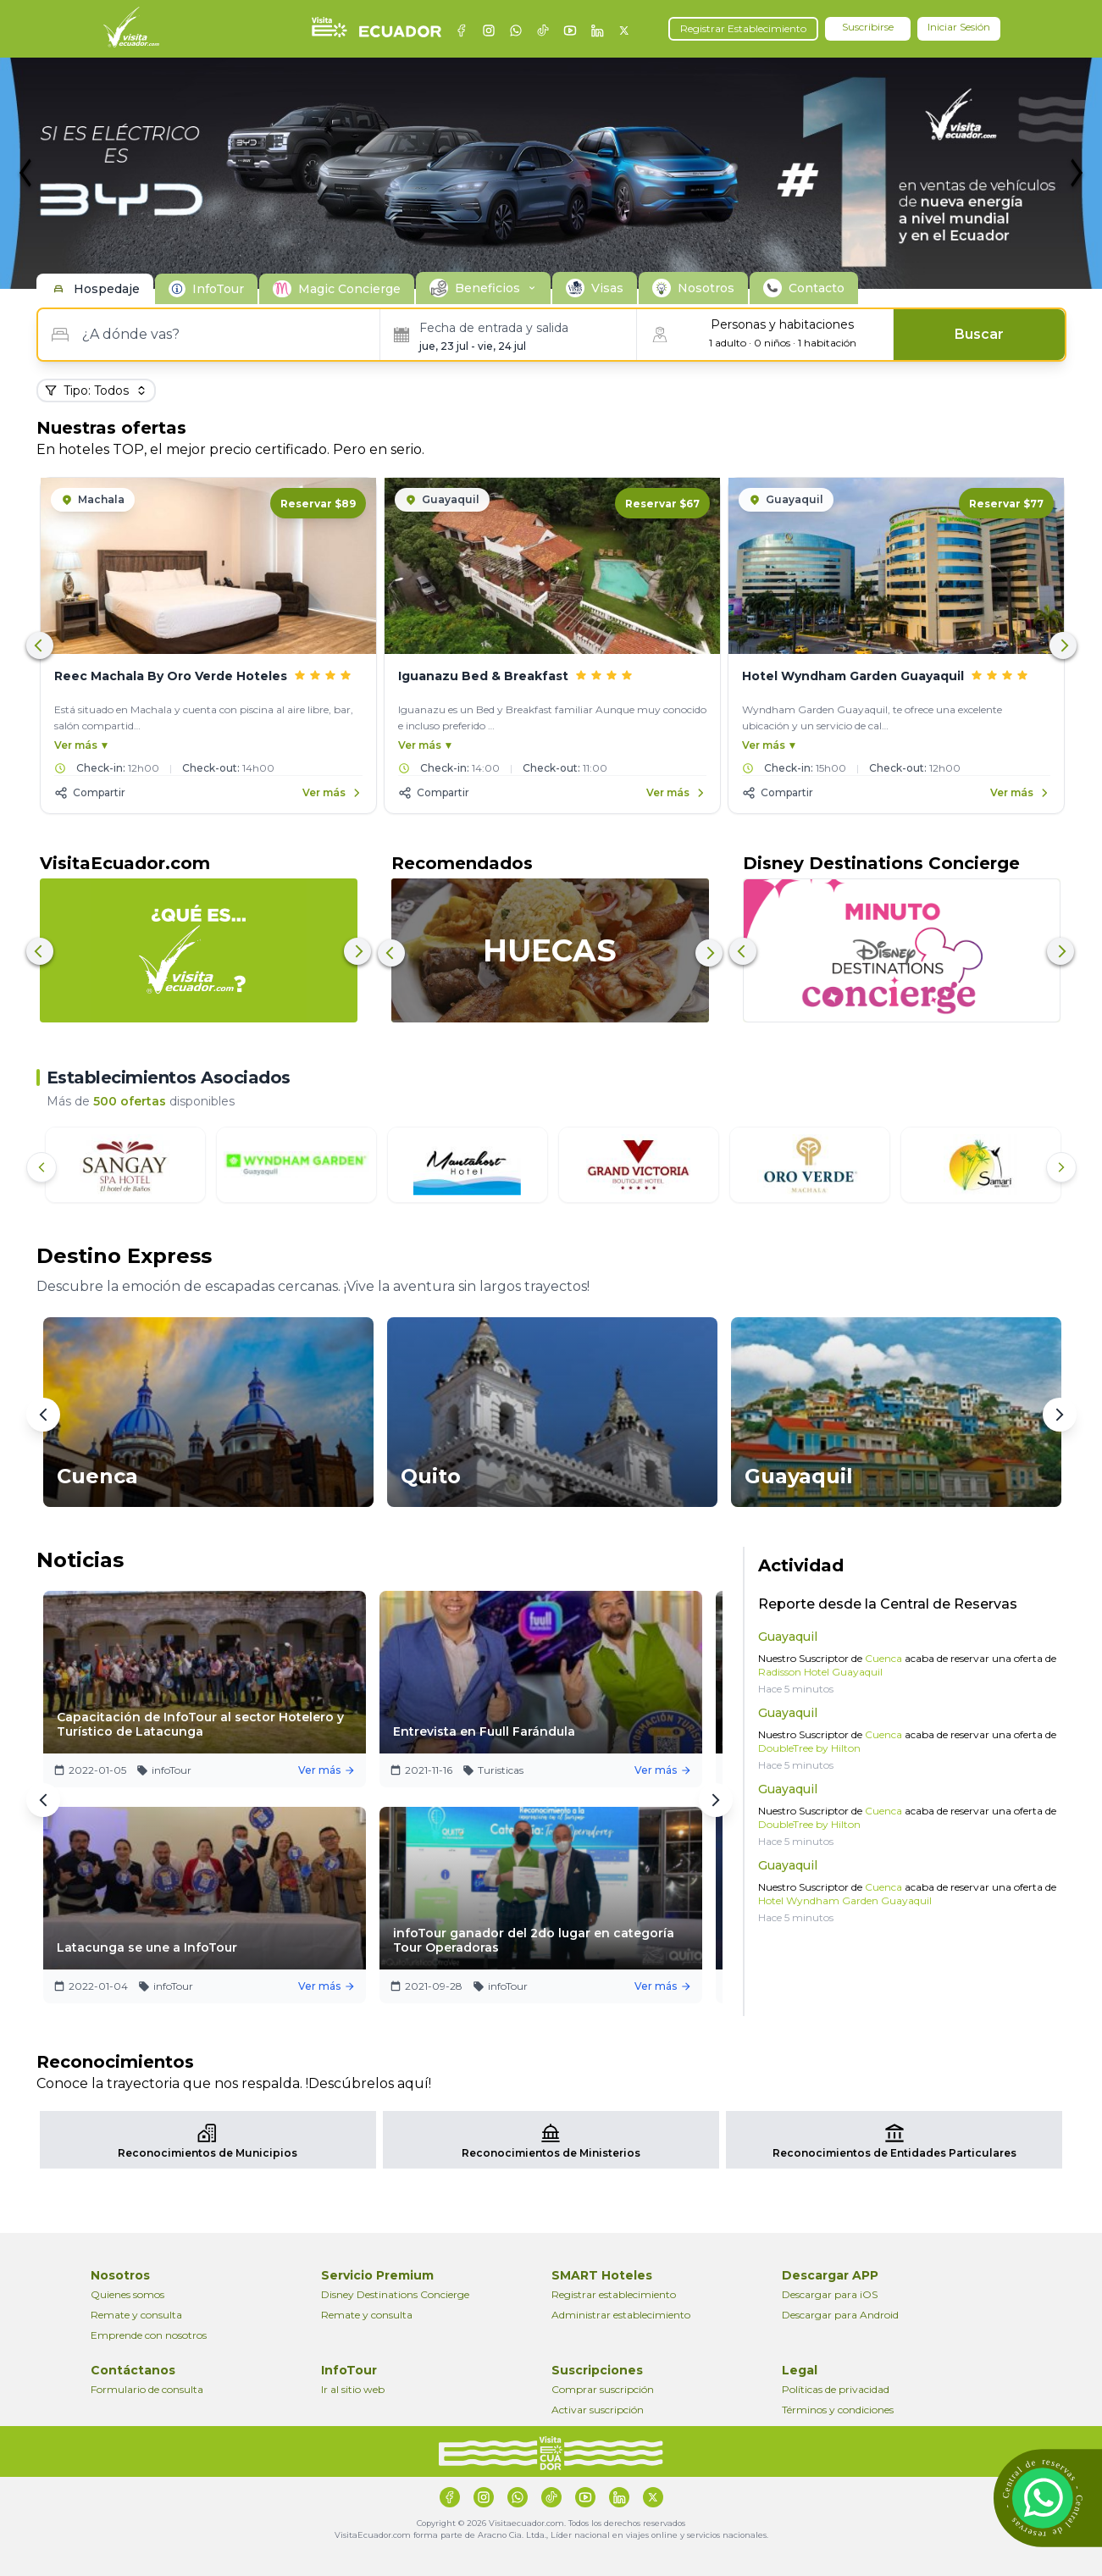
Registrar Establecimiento (743, 28)
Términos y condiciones (838, 2409)
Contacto (816, 288)
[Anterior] (41, 1167)
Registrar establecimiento (613, 2294)
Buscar (979, 334)
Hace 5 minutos (795, 1688)
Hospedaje (107, 288)
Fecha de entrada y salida (493, 327)
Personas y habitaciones (782, 324)
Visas (607, 288)
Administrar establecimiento (620, 2314)
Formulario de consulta (147, 2389)
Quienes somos (127, 2294)
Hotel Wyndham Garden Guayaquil (845, 1900)
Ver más (334, 1770)
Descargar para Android (840, 2314)
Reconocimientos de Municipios (207, 2153)
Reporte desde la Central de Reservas (887, 1604)
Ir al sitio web (353, 2389)
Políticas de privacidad (835, 2389)
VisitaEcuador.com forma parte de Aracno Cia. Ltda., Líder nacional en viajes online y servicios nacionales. (551, 2535)
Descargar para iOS (830, 2294)
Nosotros (706, 288)
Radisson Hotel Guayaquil (820, 1671)
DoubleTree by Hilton (809, 1748)
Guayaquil (787, 1636)
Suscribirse (868, 26)
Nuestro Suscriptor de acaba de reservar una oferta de (907, 1665)
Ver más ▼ (82, 745)
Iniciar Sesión (959, 26)
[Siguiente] (1061, 1167)
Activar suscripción (597, 2409)
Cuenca (882, 1658)
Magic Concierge (349, 288)
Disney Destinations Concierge (395, 2294)
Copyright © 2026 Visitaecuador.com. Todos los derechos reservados (551, 2523)
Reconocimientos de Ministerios (551, 2153)
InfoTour (218, 288)
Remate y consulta (136, 2314)
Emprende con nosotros (149, 2335)
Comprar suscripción (602, 2389)
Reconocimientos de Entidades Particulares (894, 2153)
